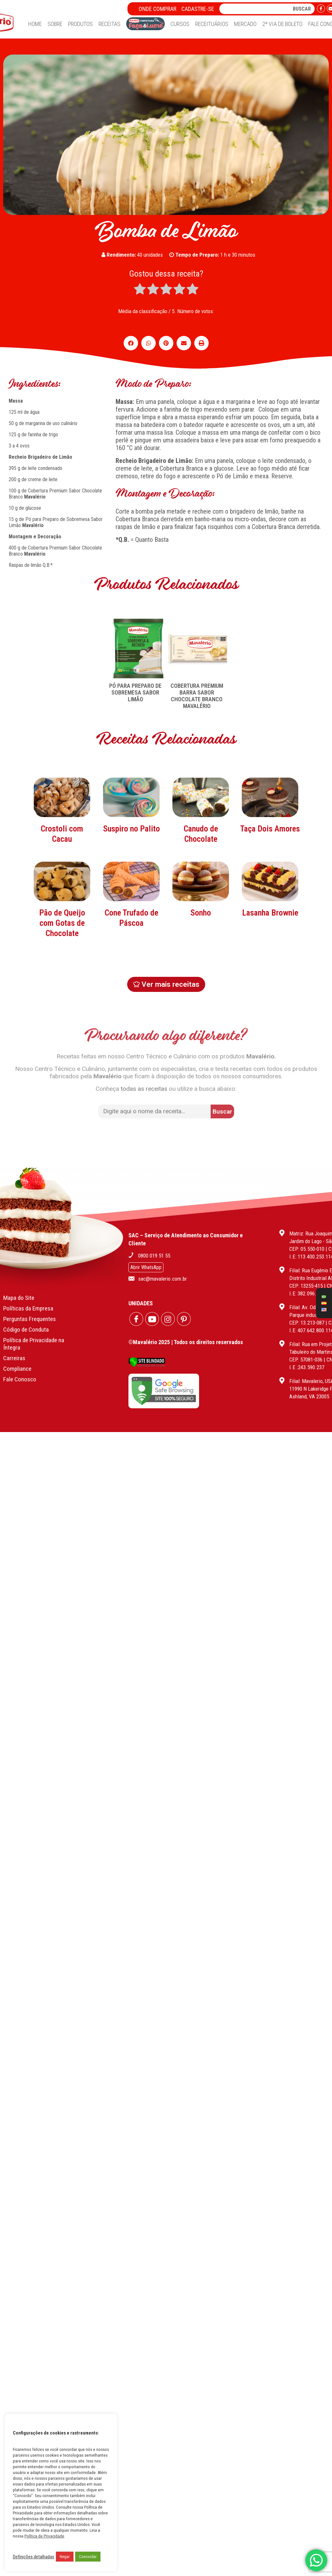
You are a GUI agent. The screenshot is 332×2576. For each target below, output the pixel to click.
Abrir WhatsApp (146, 1254)
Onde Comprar (157, 8)
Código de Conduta (26, 1316)
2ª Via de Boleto (282, 24)
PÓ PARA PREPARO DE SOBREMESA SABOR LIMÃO (135, 692)
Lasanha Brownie (270, 961)
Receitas (109, 24)
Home (35, 24)
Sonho (200, 961)
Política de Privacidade (44, 2536)
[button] (131, 343)
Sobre (55, 24)
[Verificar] (146, 1352)
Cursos (179, 24)
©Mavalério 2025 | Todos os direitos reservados (185, 1328)
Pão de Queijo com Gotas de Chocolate (62, 971)
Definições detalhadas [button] (33, 2557)
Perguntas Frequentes (29, 1305)
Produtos (80, 24)
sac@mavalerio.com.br (162, 1265)
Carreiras (14, 1344)
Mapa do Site (18, 1284)
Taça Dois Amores (270, 877)
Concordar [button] (88, 2556)
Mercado (245, 24)
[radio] (140, 289)
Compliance (17, 1355)
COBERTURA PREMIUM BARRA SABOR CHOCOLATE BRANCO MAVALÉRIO (196, 695)
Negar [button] (65, 2556)
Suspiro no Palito (131, 877)
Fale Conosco (19, 1365)
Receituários (211, 24)
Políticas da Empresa (28, 1295)
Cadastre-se (197, 8)
